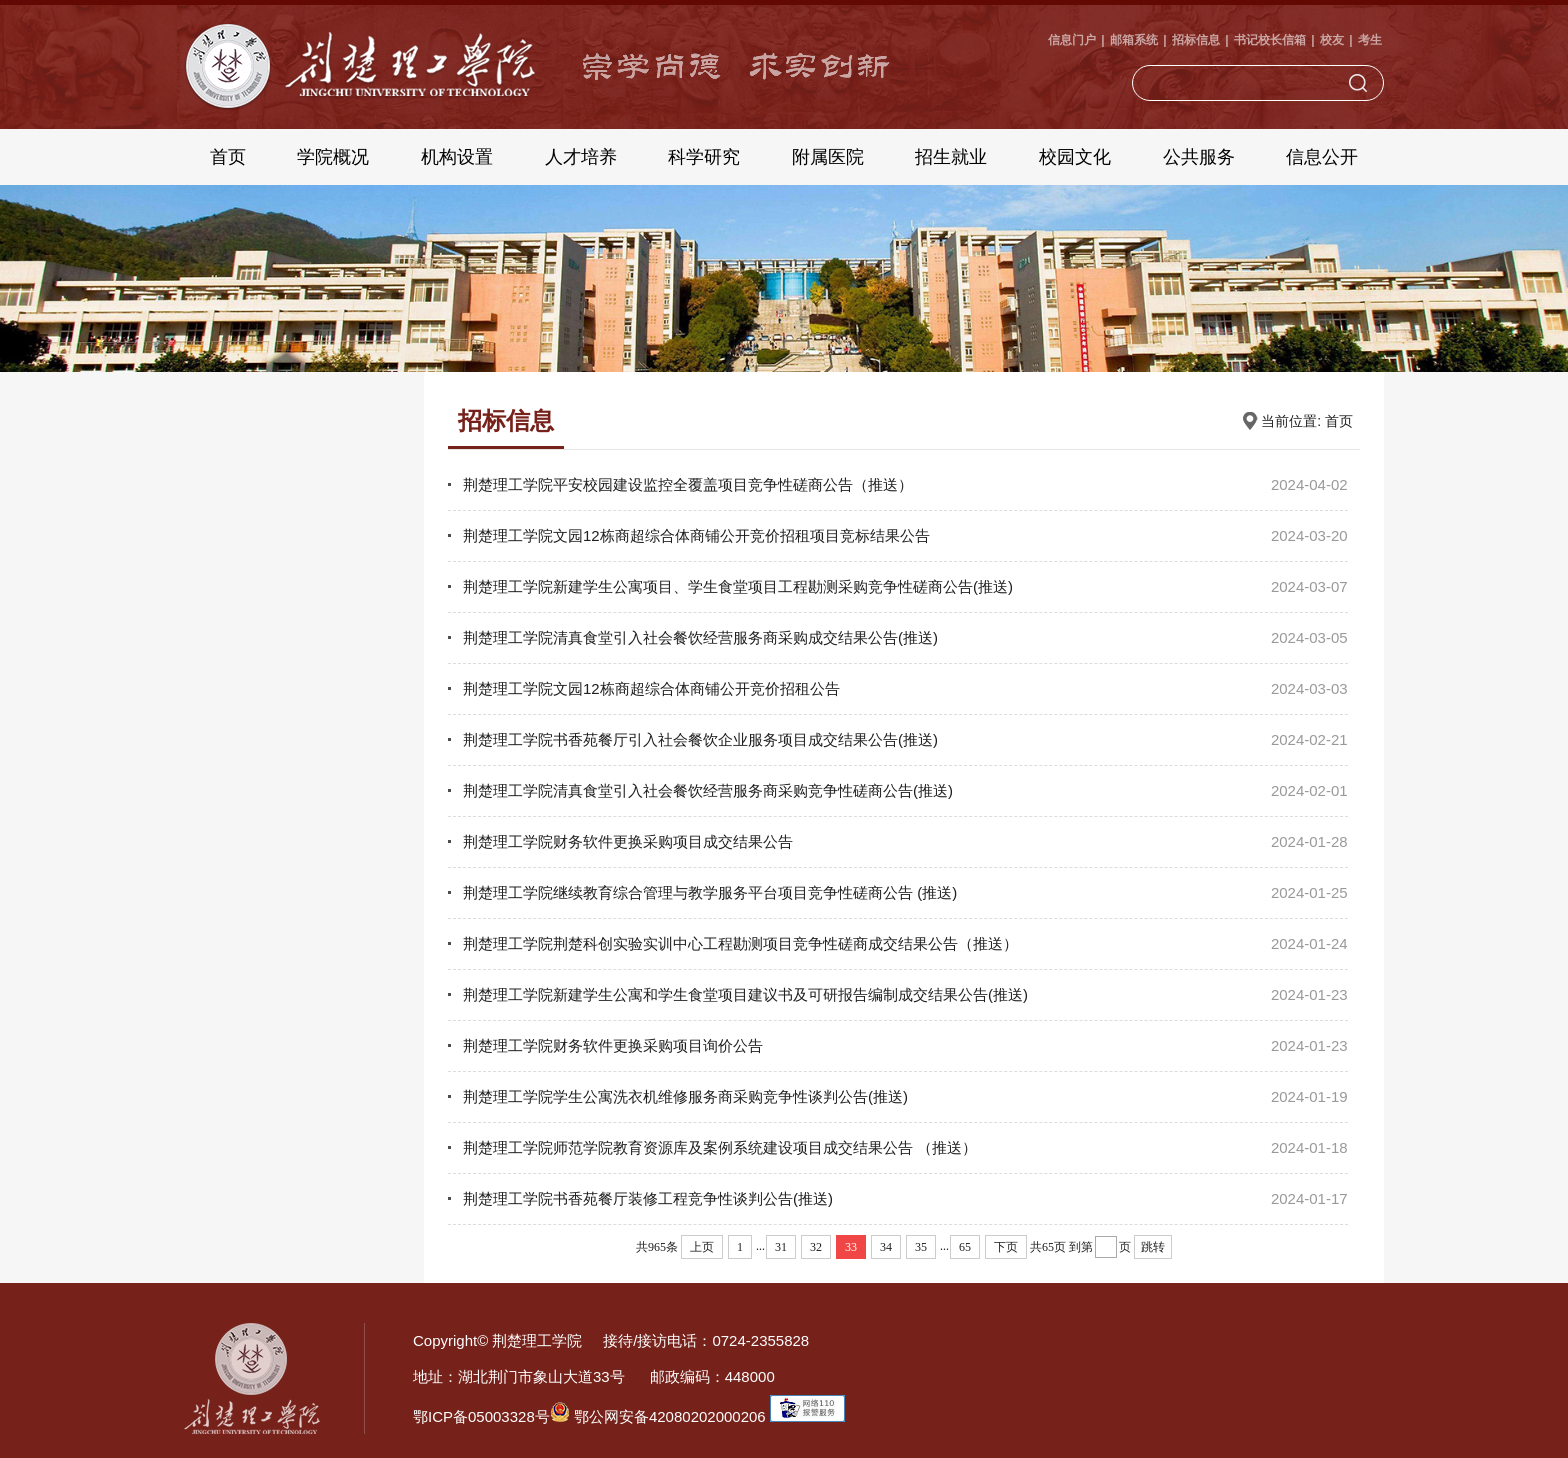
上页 (702, 1247)
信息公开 (1322, 157)
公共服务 (1199, 157)
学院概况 (333, 157)
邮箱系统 (1134, 40)
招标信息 (1196, 40)
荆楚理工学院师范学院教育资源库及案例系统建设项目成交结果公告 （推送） (720, 1147)
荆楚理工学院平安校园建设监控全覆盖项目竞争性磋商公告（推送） (688, 484)
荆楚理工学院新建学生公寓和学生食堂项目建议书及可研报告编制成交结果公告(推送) (745, 994)
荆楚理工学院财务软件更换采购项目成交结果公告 (628, 841)
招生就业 (951, 157)
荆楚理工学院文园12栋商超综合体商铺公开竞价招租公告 (651, 688)
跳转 (1153, 1247)
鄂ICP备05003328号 (481, 1416)
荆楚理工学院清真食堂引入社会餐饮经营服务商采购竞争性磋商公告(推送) (708, 790)
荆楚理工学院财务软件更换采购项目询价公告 (613, 1045)
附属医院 (828, 157)
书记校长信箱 (1270, 40)
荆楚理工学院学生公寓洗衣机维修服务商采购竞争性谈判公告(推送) (685, 1096)
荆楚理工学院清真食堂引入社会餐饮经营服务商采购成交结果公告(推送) (700, 637)
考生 (1370, 40)
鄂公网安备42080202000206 (658, 1416)
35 (921, 1247)
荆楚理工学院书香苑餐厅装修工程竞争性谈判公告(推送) (648, 1198)
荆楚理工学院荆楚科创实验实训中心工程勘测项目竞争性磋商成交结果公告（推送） (740, 943)
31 (781, 1247)
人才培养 (581, 157)
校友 (1332, 40)
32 (816, 1247)
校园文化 (1075, 157)
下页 (1006, 1247)
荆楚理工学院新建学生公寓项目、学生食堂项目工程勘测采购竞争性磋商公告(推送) (738, 586)
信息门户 (1072, 40)
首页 (228, 157)
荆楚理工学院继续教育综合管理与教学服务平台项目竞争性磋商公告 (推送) (710, 892)
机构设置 (457, 157)
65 (965, 1247)
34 (886, 1247)
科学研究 (704, 157)
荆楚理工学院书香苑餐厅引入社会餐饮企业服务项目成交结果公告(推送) (700, 739)
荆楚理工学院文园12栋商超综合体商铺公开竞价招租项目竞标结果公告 (696, 535)
